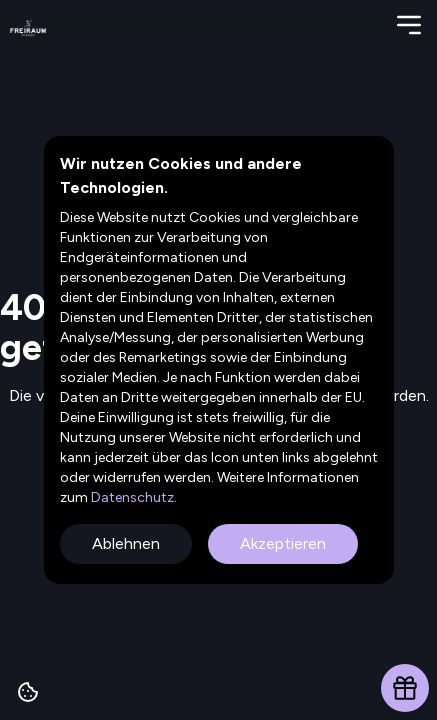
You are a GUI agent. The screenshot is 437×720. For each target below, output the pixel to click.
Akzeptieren (283, 543)
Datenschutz (131, 497)
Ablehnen (126, 543)
